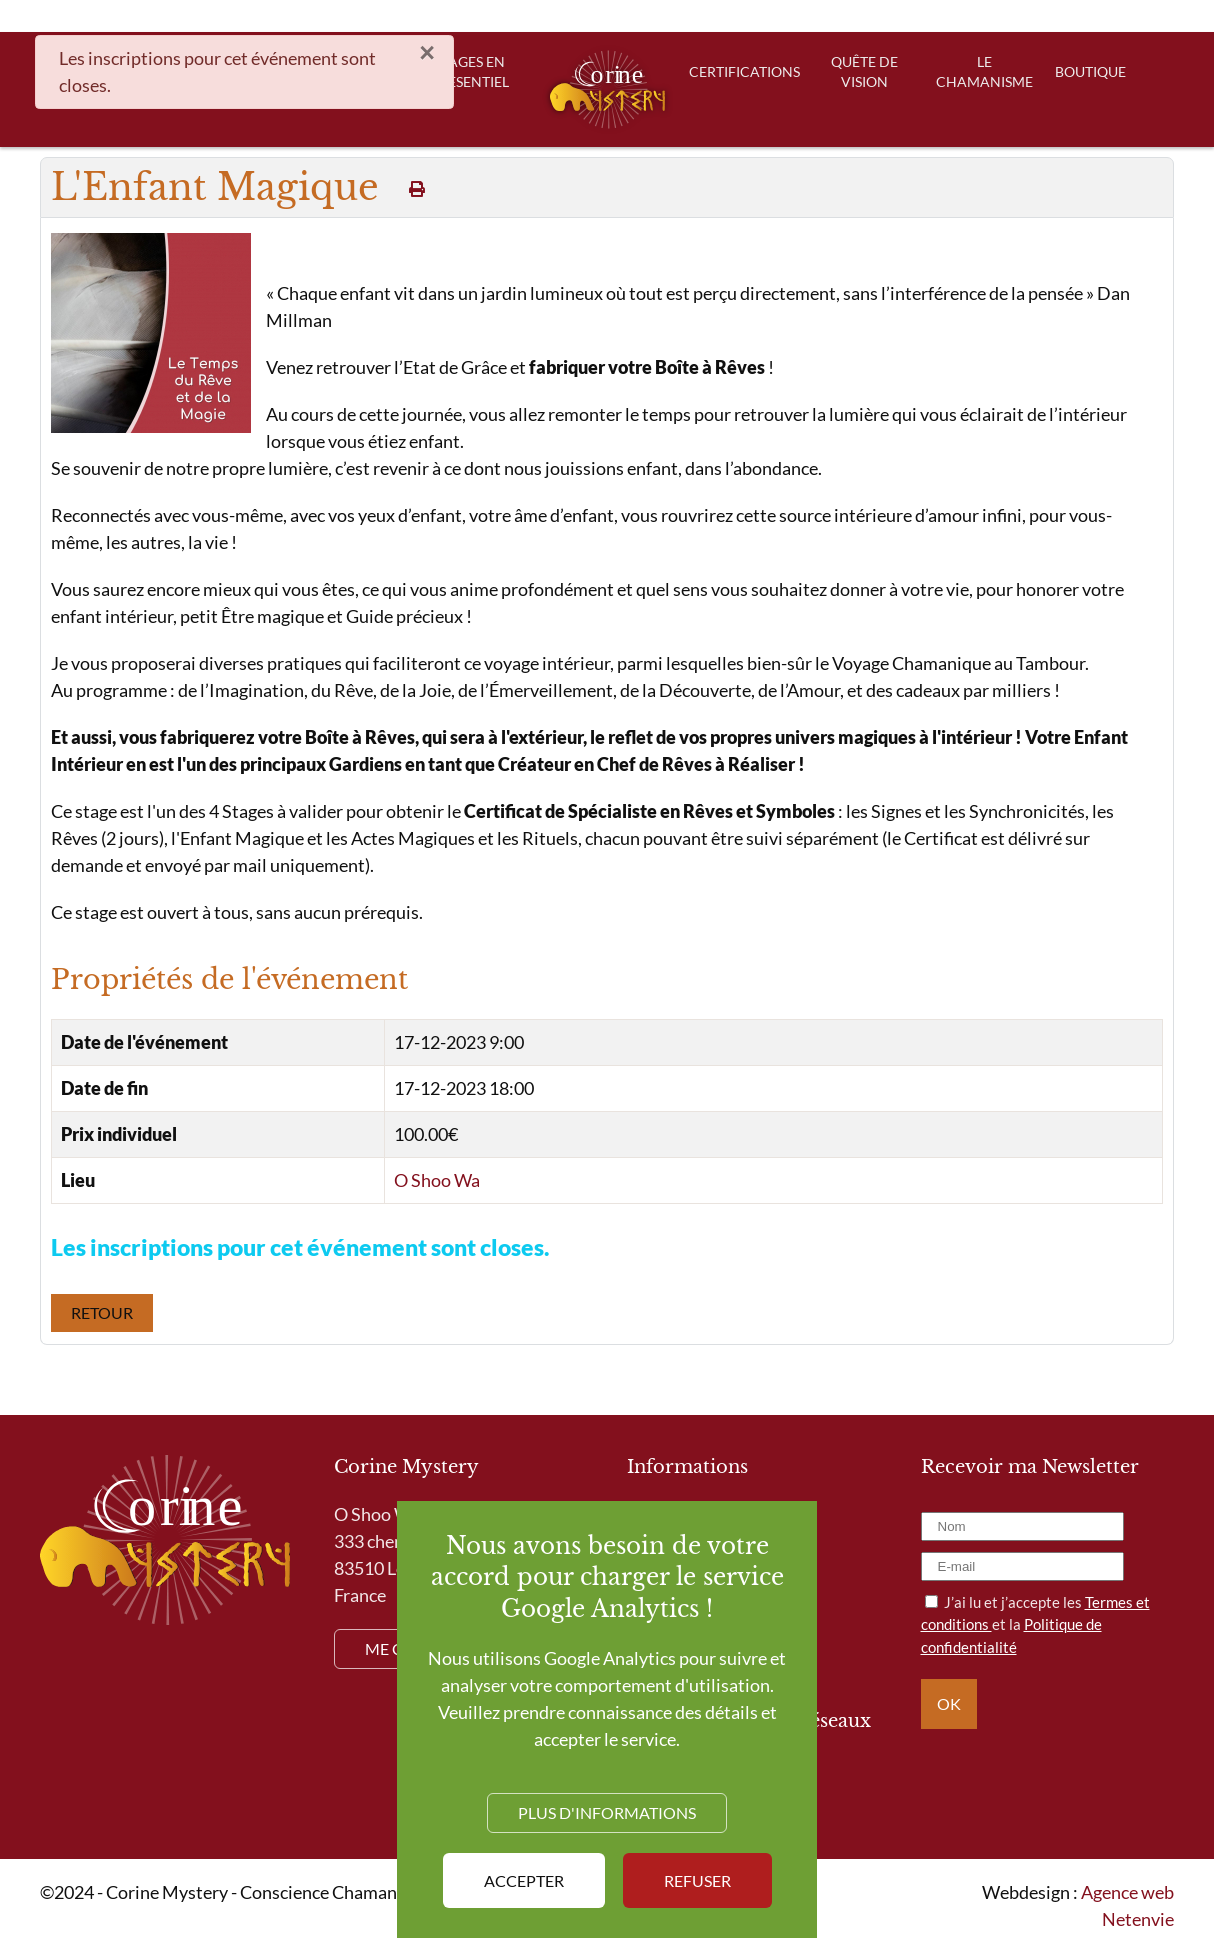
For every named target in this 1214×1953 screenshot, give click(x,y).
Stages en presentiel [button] (469, 72)
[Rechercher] (802, 16)
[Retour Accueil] (607, 89)
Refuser (697, 1880)
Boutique (1090, 72)
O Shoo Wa (437, 1180)
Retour (102, 1312)
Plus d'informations (607, 1812)
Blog (938, 15)
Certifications (745, 72)
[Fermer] (427, 53)
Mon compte (1034, 15)
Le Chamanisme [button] (984, 72)
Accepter (524, 1880)
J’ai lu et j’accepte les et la (1035, 1625)
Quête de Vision (864, 72)
